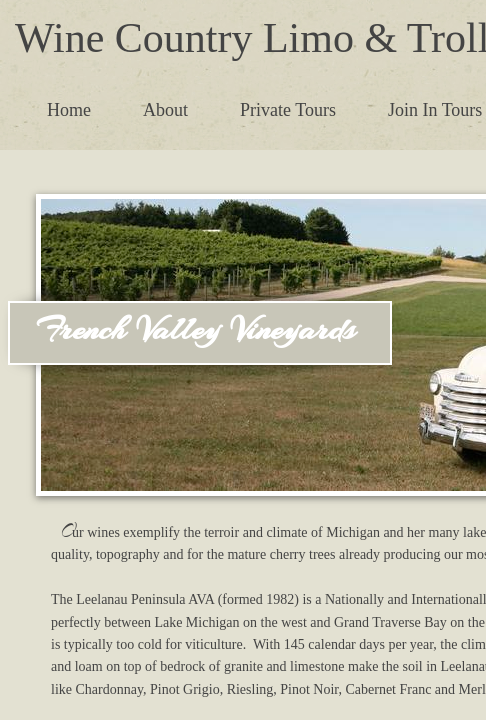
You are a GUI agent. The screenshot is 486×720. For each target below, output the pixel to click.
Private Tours (288, 110)
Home (69, 110)
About (165, 110)
